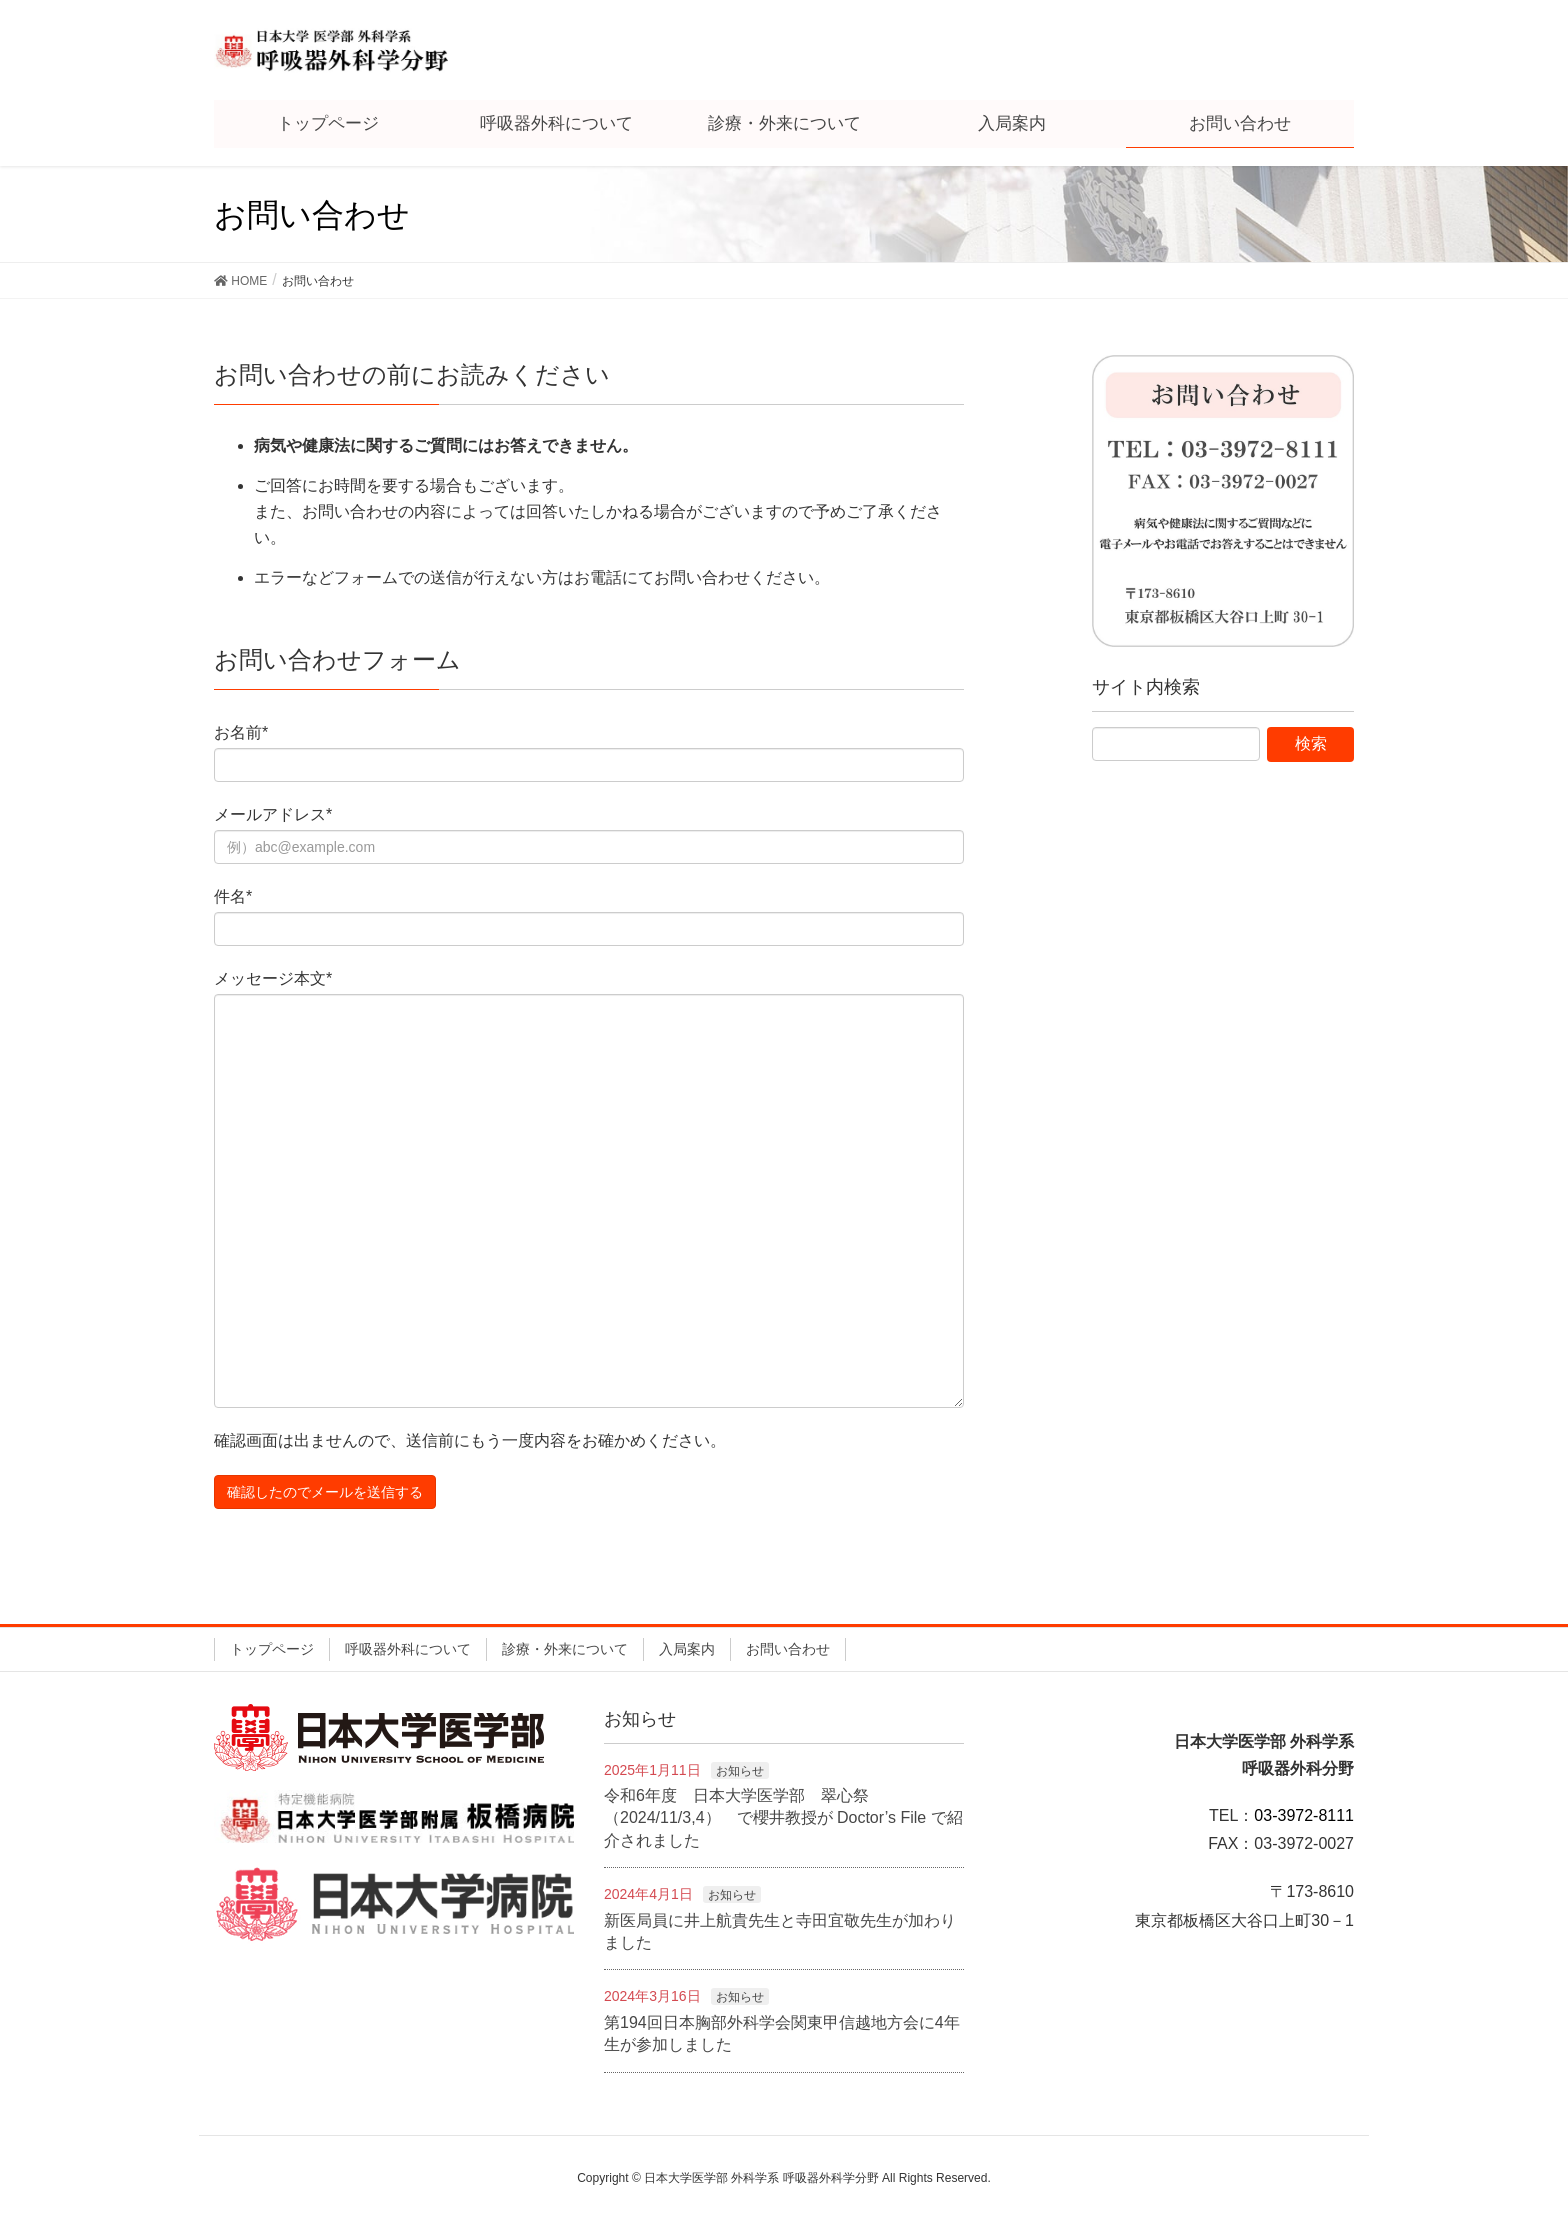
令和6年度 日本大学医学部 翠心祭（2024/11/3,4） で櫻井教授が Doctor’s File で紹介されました (783, 1818)
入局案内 (687, 1649)
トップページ (272, 1649)
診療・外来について (565, 1649)
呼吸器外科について (408, 1649)
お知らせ (740, 1771)
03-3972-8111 (1304, 1815)
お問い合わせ (788, 1649)
